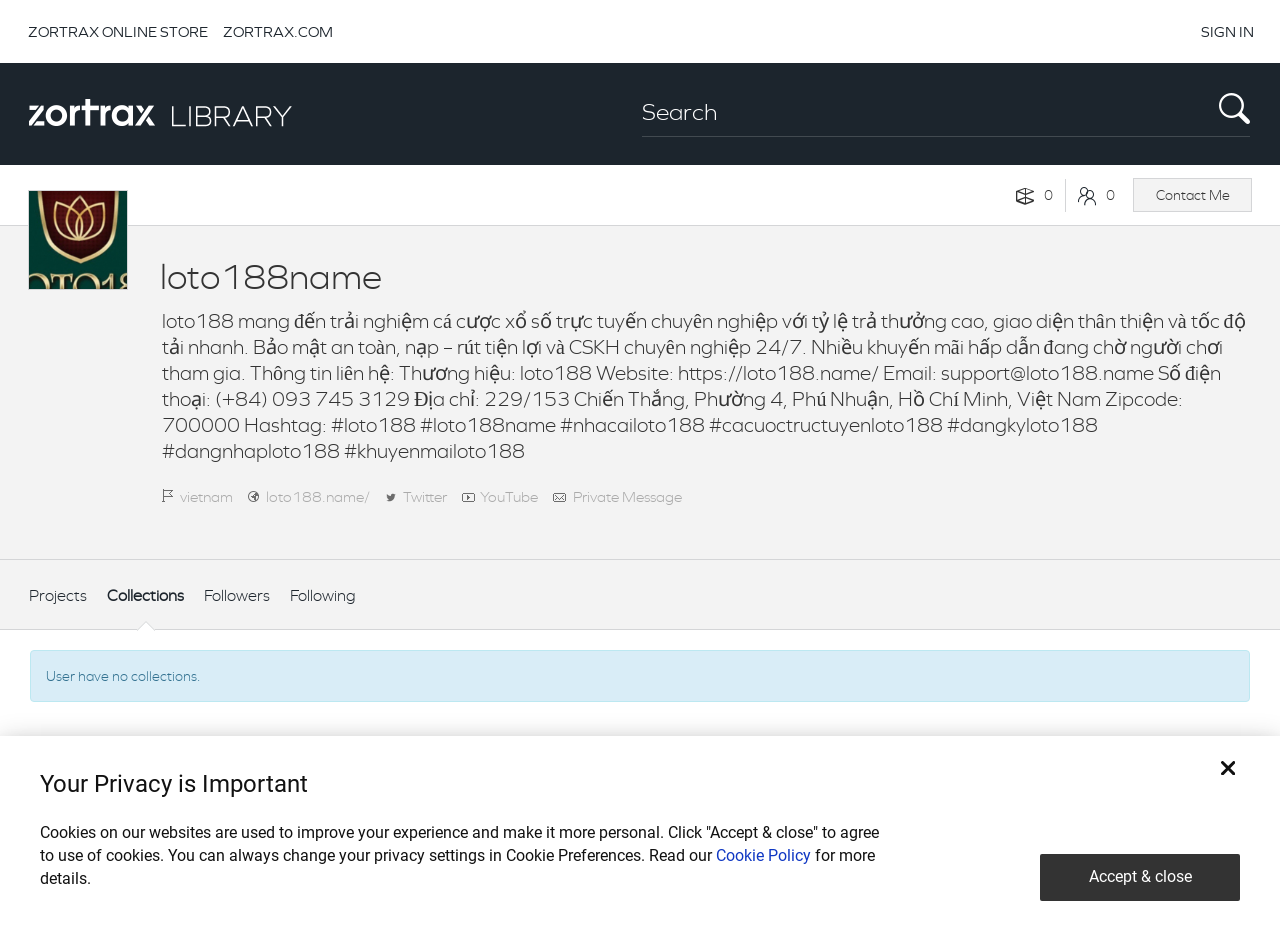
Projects (58, 595)
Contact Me (1193, 195)
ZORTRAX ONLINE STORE (118, 31)
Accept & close (1140, 876)
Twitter (425, 496)
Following (323, 595)
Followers (237, 595)
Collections (145, 595)
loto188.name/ (318, 496)
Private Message (627, 496)
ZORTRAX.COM (278, 31)
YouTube (509, 496)
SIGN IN (1227, 31)
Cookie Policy (763, 855)
